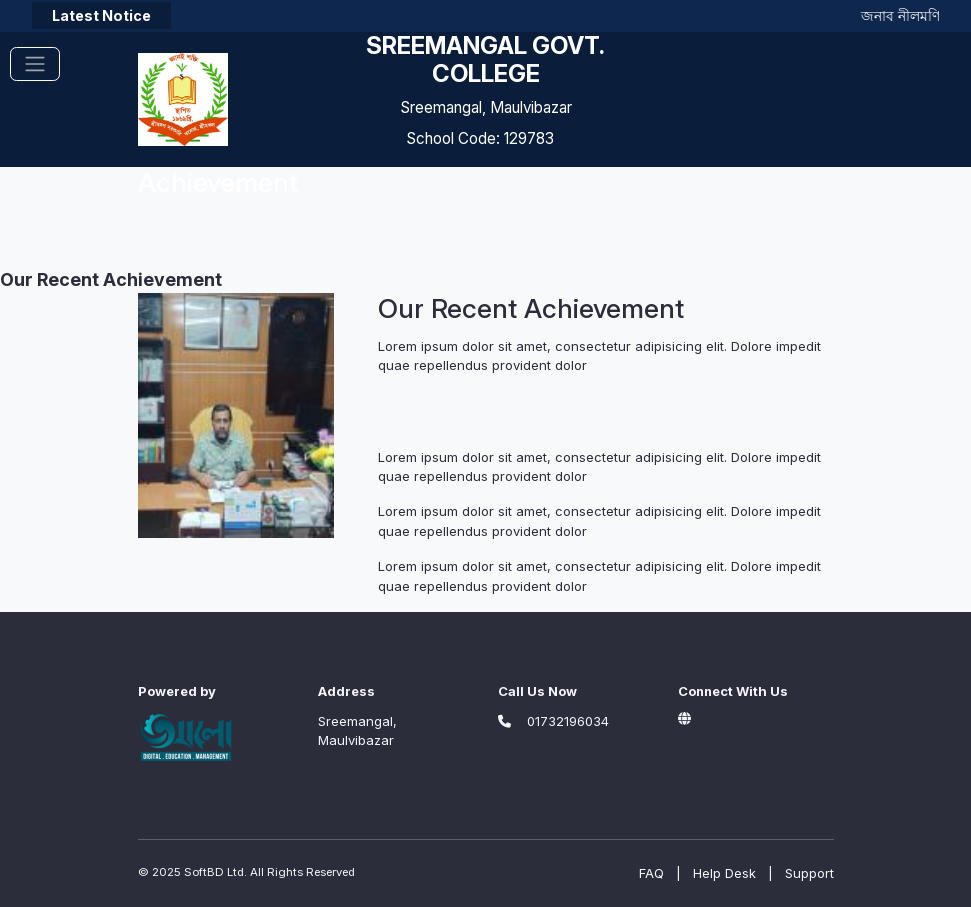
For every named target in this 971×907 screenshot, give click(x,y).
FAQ (651, 873)
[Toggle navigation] (35, 64)
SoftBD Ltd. (215, 872)
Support (809, 873)
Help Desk (724, 873)
